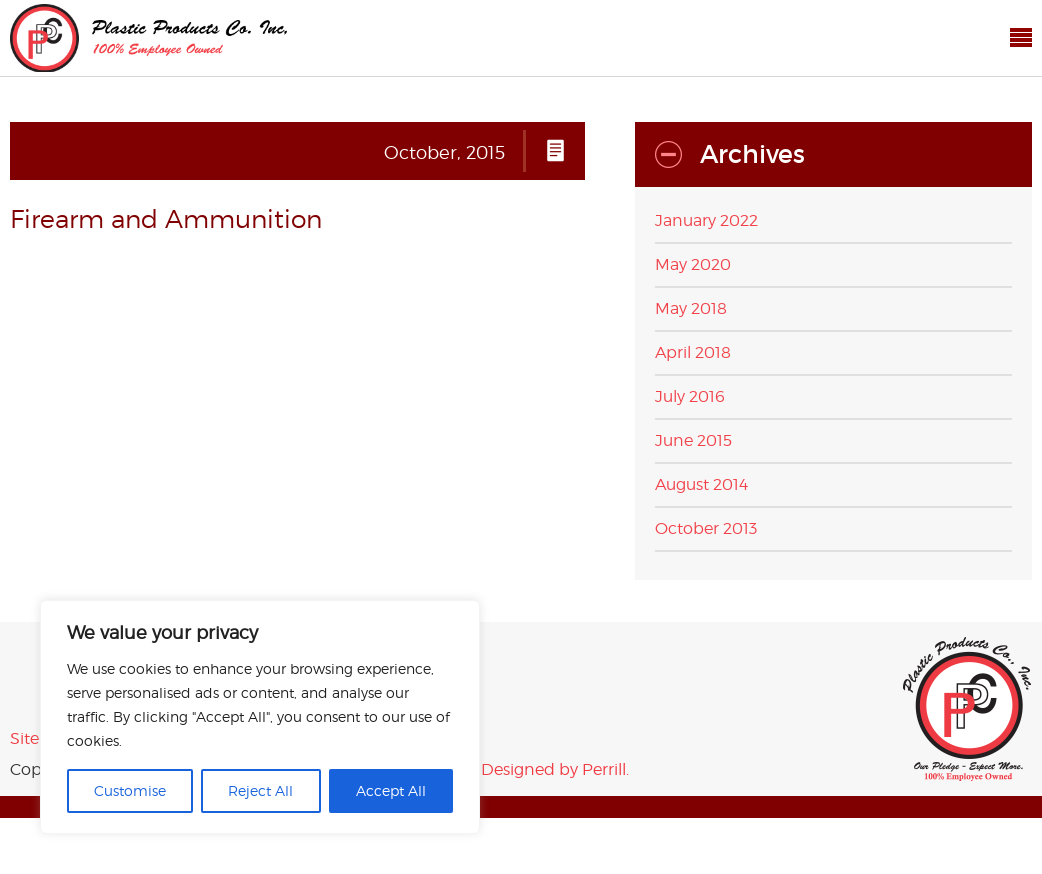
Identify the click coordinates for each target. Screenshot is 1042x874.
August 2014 (701, 484)
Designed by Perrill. (555, 769)
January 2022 (706, 220)
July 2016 (690, 396)
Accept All (391, 790)
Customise (130, 790)
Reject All (260, 790)
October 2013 (706, 528)
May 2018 (691, 308)
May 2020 (693, 264)
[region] (260, 717)
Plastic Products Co (148, 38)
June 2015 (693, 440)
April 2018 (693, 352)
